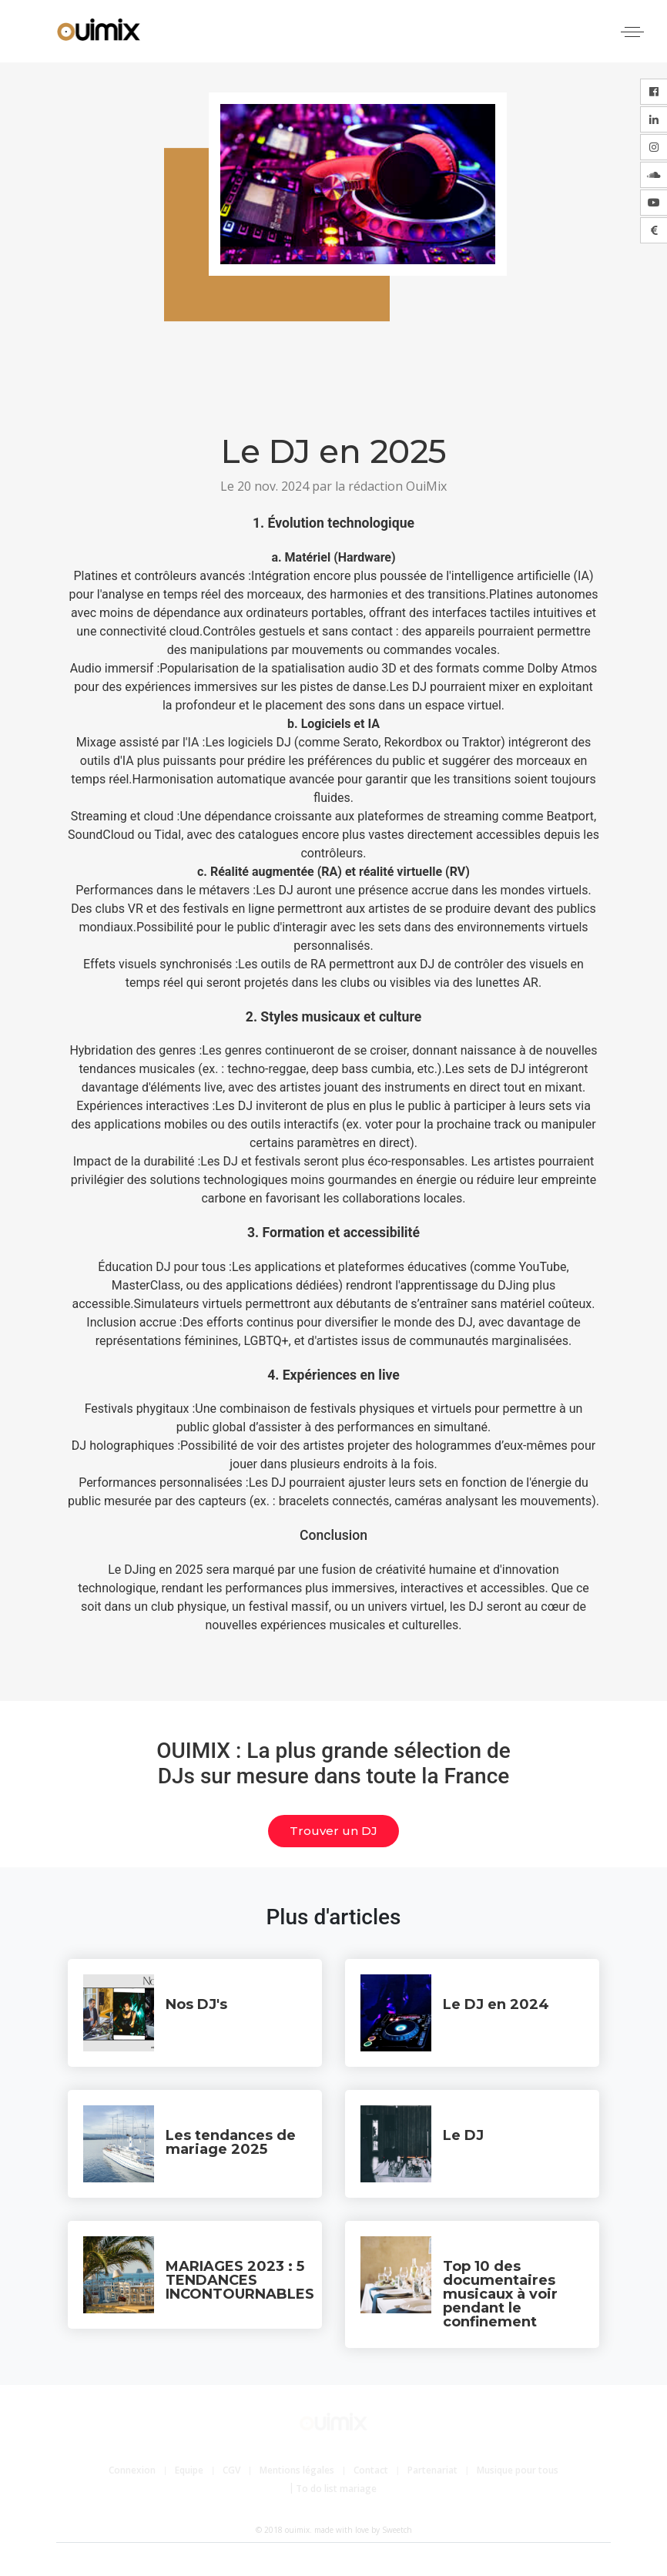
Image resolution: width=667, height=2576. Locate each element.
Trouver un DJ (333, 1830)
